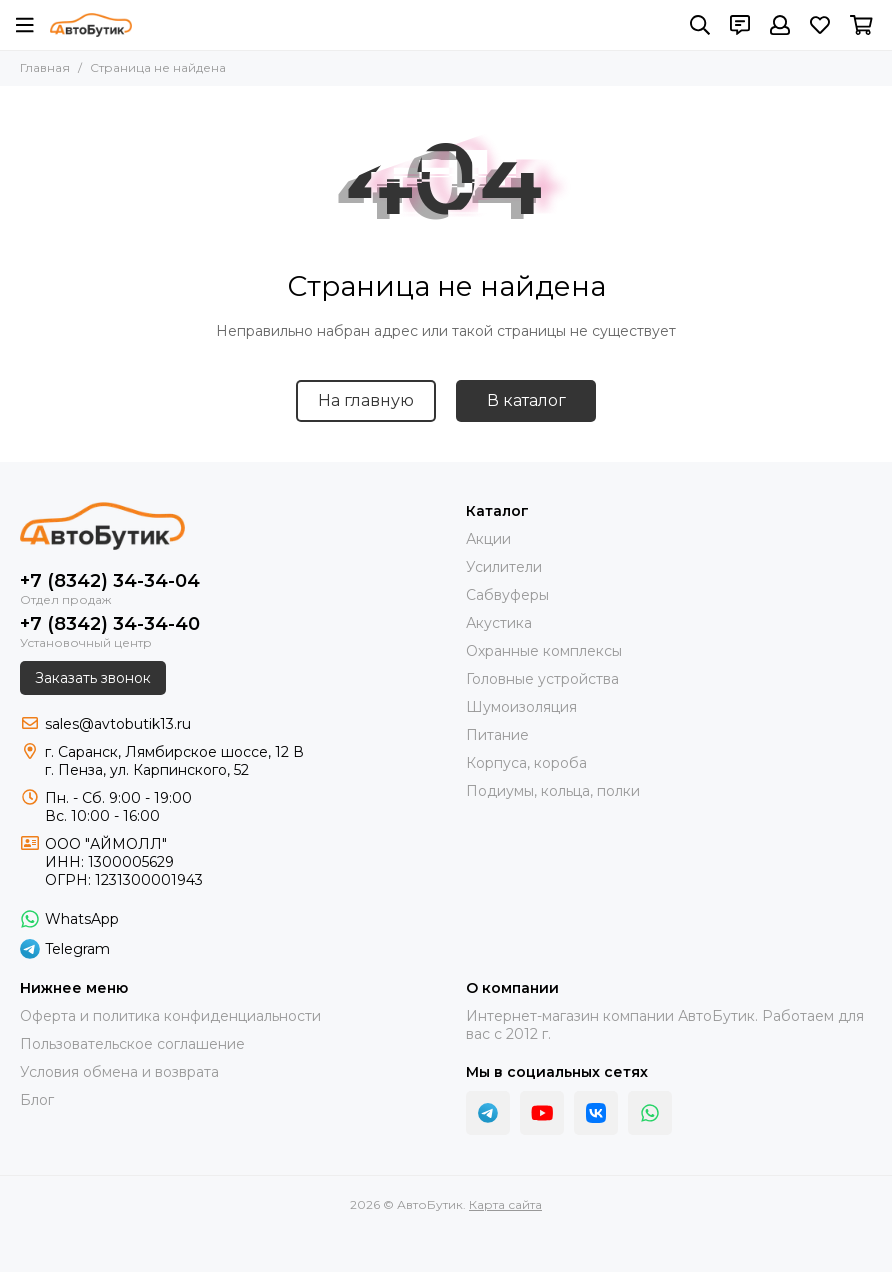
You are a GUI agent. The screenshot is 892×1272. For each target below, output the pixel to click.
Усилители (504, 567)
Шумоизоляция (521, 707)
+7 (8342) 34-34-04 (110, 581)
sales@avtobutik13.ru (118, 724)
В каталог (526, 400)
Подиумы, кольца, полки (553, 791)
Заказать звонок (93, 678)
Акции (488, 539)
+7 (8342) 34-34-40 (110, 624)
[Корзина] (861, 25)
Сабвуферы (507, 595)
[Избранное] (820, 25)
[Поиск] (700, 25)
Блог (37, 1100)
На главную (366, 400)
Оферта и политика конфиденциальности (170, 1016)
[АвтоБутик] (91, 25)
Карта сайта (505, 1204)
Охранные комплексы (544, 651)
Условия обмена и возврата (119, 1072)
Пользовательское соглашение (132, 1044)
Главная (45, 67)
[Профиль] (780, 25)
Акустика (499, 623)
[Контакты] (740, 25)
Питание (497, 735)
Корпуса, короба (526, 763)
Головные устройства (542, 679)
